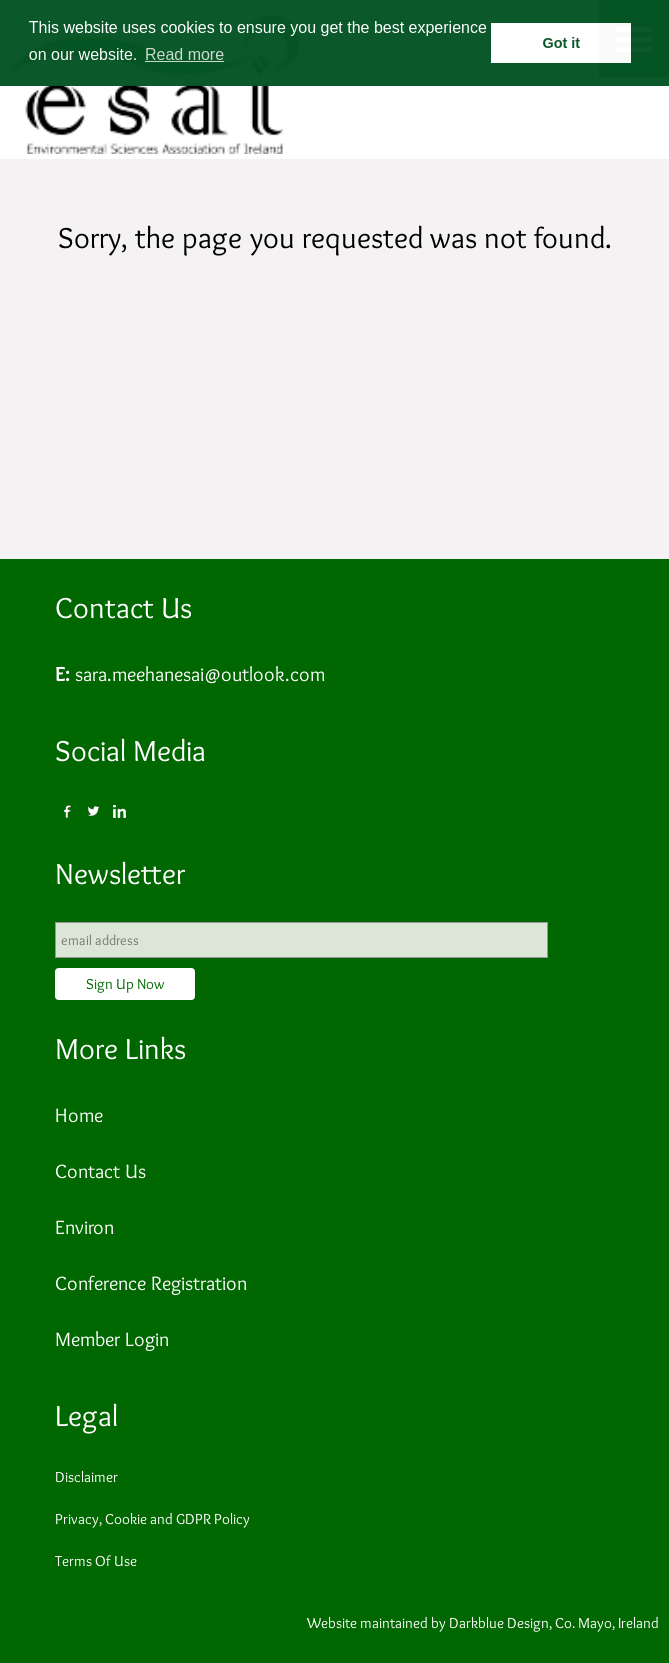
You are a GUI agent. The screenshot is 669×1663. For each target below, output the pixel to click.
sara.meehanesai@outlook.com (200, 674)
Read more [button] (184, 54)
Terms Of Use (96, 1561)
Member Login (112, 1339)
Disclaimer (86, 1477)
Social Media (130, 750)
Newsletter (120, 873)
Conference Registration (151, 1283)
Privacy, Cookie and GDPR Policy (152, 1519)
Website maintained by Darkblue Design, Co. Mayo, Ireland (483, 1623)
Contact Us (123, 607)
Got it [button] (562, 43)
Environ (84, 1227)
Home (79, 1115)
